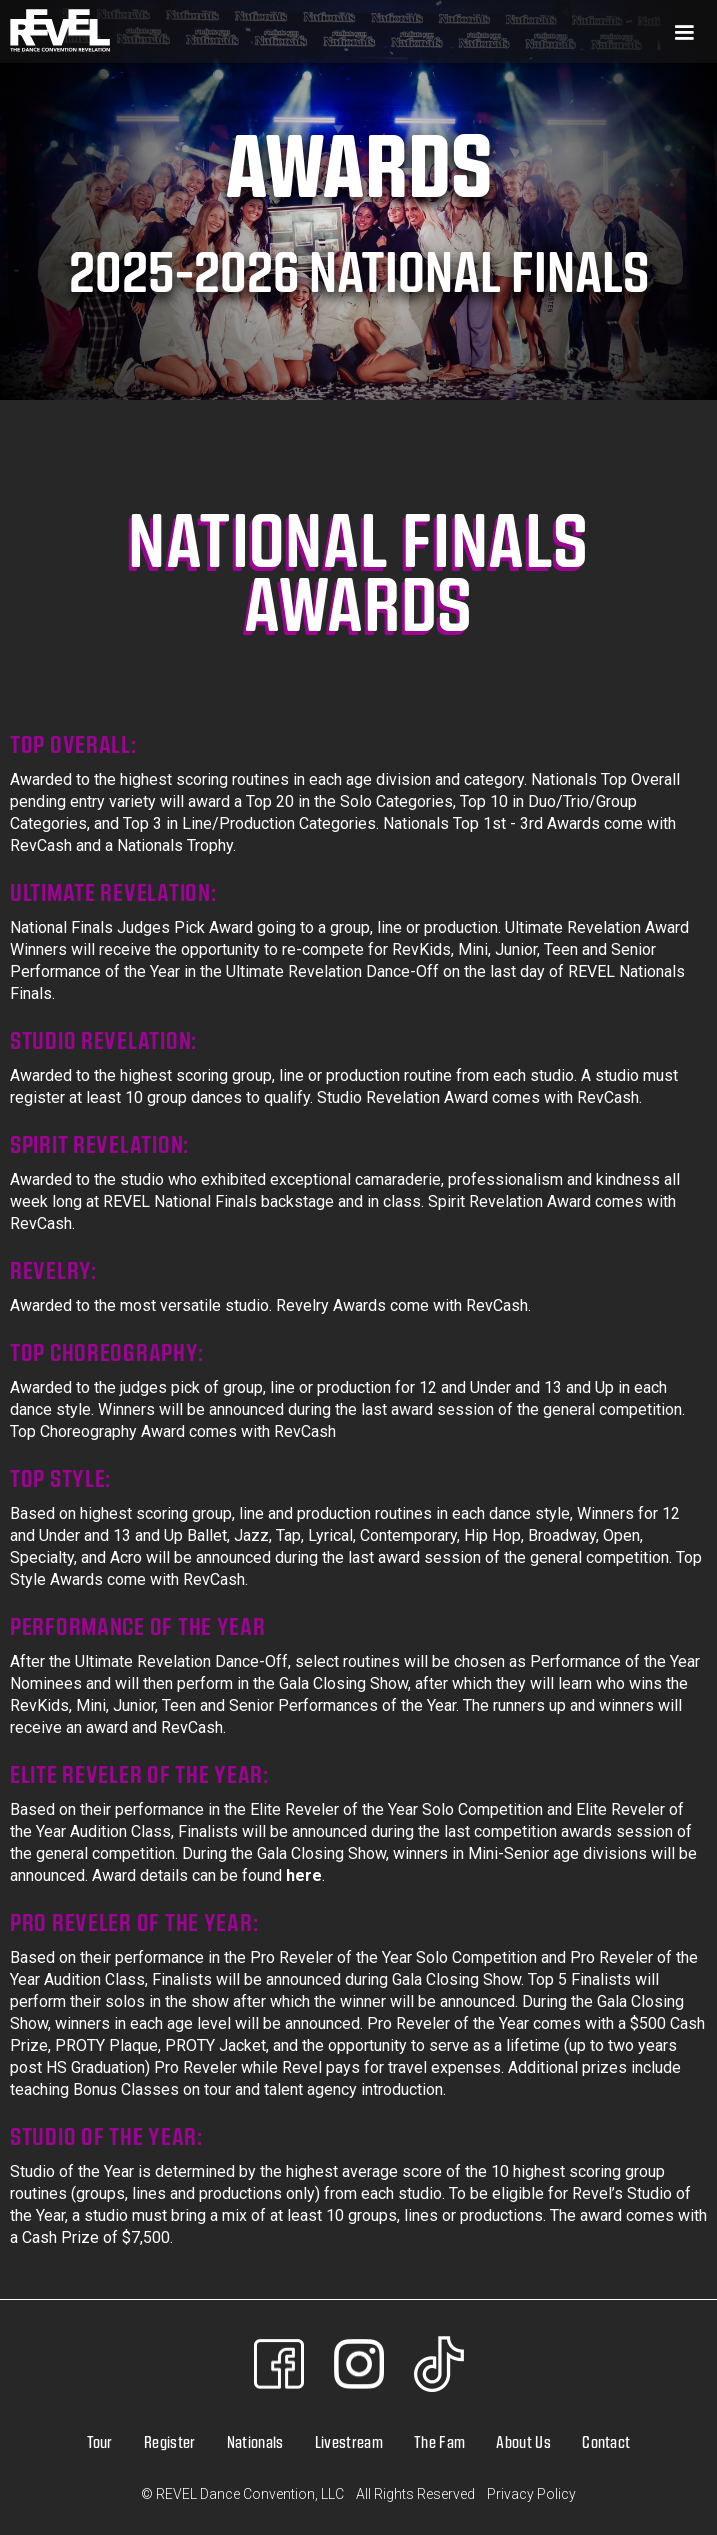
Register (170, 2441)
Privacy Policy (531, 2494)
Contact (606, 2441)
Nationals (255, 2441)
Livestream (349, 2441)
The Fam (439, 2441)
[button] (413, 31)
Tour (100, 2441)
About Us (523, 2441)
